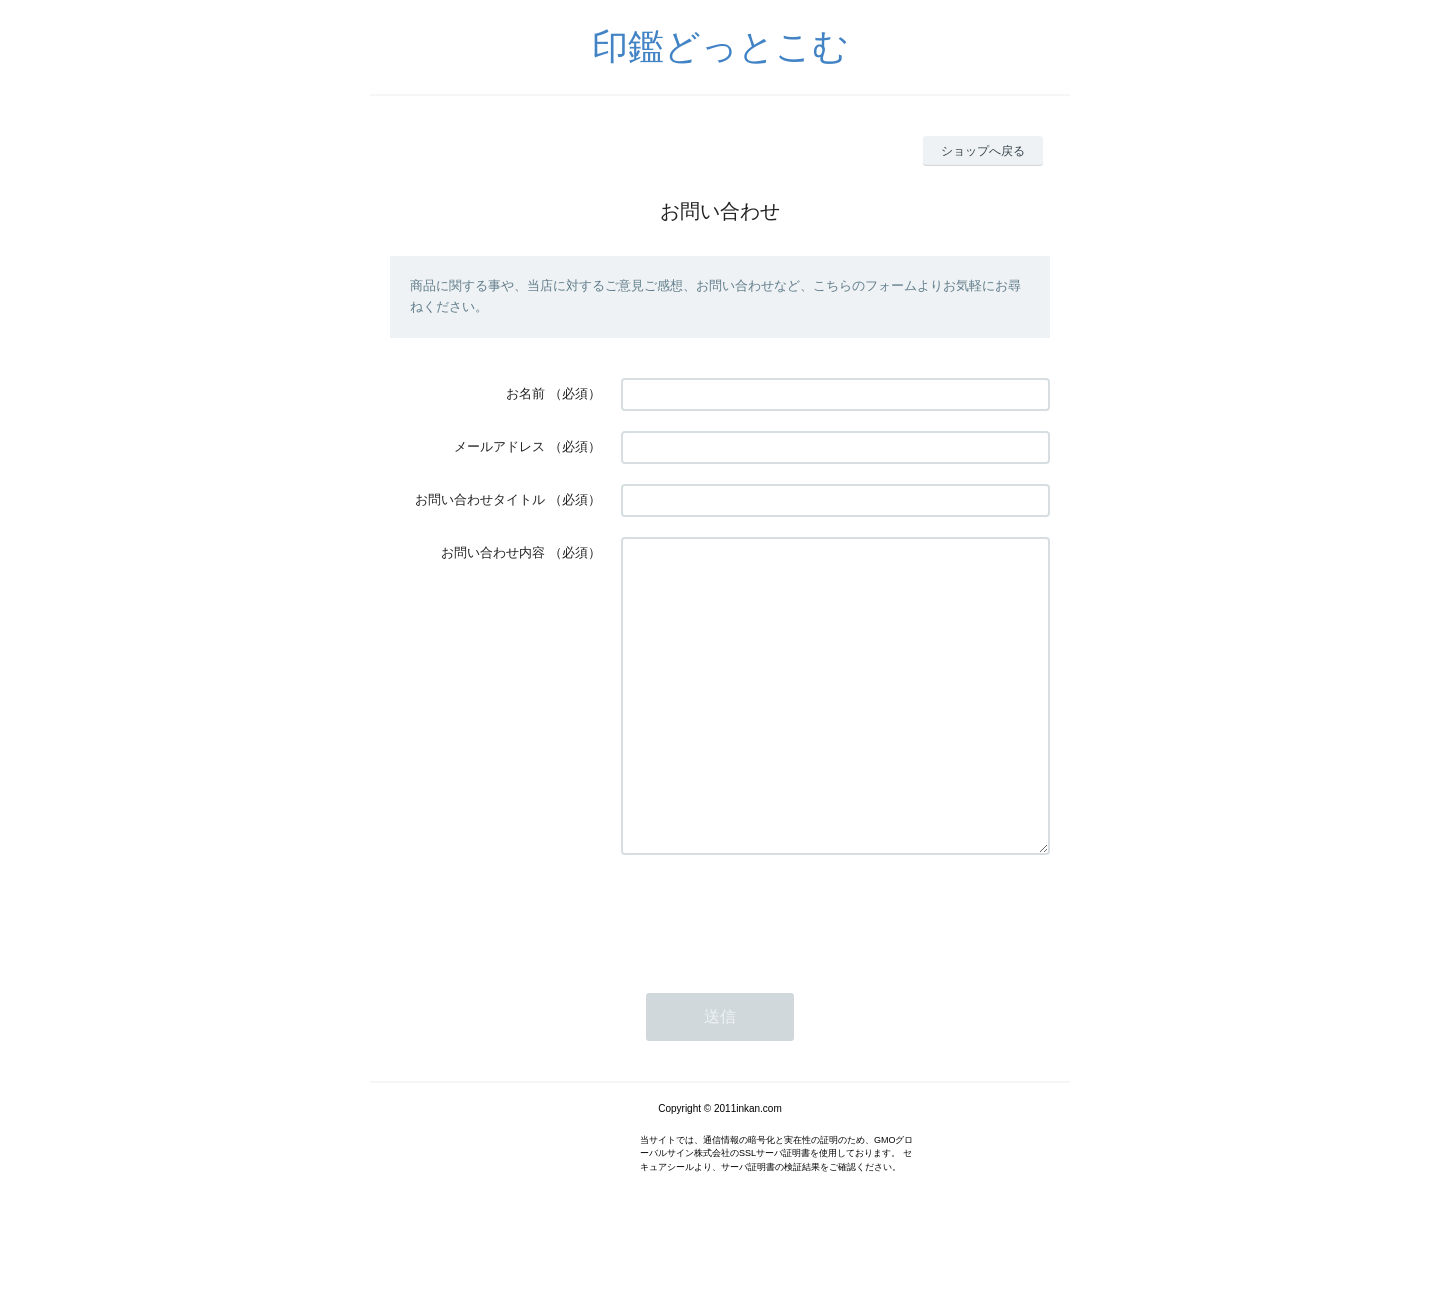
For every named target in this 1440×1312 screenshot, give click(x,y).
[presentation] (773, 974)
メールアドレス (499, 446)
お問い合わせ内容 (493, 552)
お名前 (525, 393)
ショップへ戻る (983, 151)
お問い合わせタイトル (480, 499)
